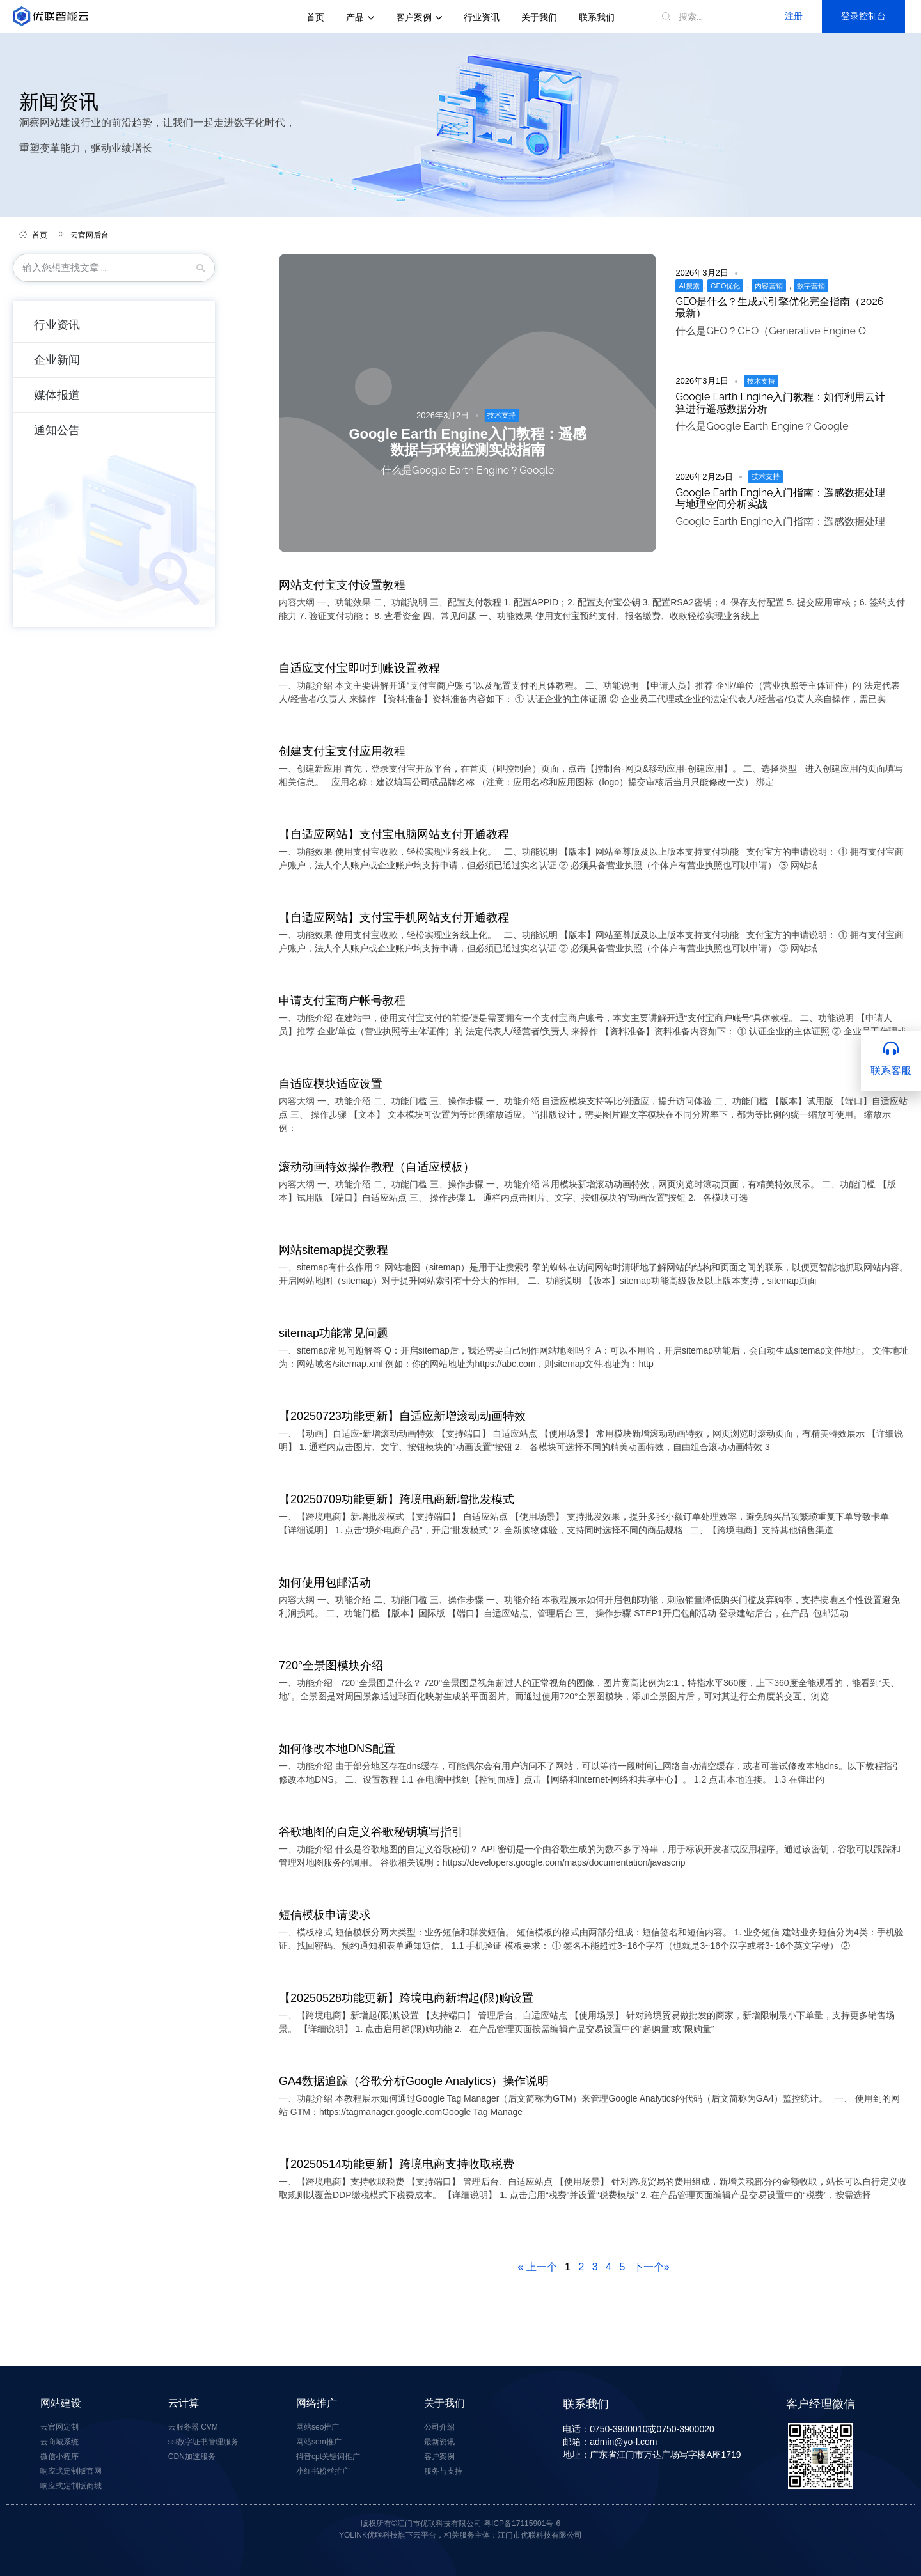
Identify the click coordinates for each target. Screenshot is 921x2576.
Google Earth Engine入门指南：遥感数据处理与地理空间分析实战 (780, 498)
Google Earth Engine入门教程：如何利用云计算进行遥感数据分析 (780, 402)
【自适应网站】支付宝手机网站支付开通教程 (394, 917)
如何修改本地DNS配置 (337, 1748)
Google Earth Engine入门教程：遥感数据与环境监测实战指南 (467, 442)
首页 (315, 17)
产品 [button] (360, 17)
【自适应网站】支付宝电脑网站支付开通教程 (394, 834)
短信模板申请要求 (325, 1915)
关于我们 (539, 17)
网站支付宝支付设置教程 (342, 585)
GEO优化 (725, 286)
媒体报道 (57, 395)
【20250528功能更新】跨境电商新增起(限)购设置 (406, 1998)
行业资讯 (482, 17)
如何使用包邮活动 (325, 1582)
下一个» (651, 2266)
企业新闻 (57, 359)
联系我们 (597, 17)
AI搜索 (689, 286)
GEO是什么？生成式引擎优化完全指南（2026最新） (779, 307)
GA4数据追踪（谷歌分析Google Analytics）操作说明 (414, 2081)
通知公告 (57, 430)
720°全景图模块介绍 (331, 1665)
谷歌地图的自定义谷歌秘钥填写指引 (371, 1831)
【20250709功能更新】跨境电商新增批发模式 (396, 1499)
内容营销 (769, 286)
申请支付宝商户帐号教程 (342, 1000)
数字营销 (811, 286)
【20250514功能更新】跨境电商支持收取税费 (396, 2164)
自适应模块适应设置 (330, 1083)
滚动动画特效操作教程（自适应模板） (377, 1166)
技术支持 (501, 415)
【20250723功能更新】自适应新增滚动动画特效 (402, 1416)
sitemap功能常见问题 (333, 1333)
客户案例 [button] (419, 17)
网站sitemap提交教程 (333, 1250)
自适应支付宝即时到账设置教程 (359, 668)
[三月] (200, 267)
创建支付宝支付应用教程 (342, 751)
